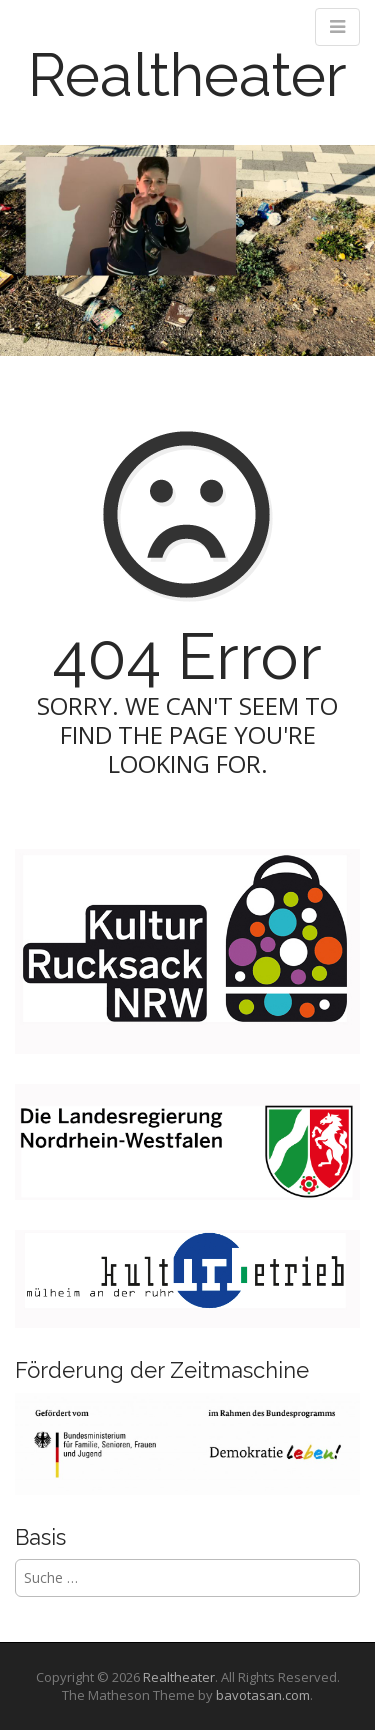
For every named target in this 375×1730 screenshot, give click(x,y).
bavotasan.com (263, 1695)
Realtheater (187, 75)
